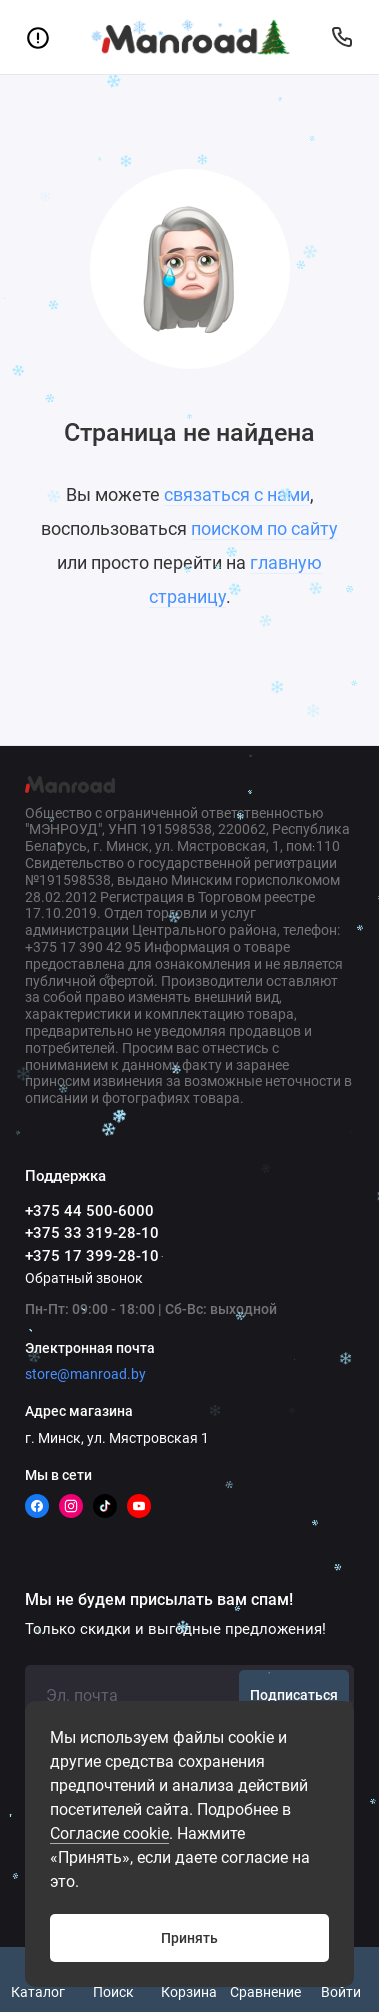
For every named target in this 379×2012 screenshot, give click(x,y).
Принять (189, 1938)
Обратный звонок (84, 1278)
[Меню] (37, 37)
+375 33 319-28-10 (92, 1233)
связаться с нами (237, 494)
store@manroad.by (85, 1374)
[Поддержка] (341, 37)
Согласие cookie (109, 1833)
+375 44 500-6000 (89, 1211)
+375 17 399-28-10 (92, 1256)
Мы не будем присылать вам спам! (159, 1600)
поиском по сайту (264, 528)
